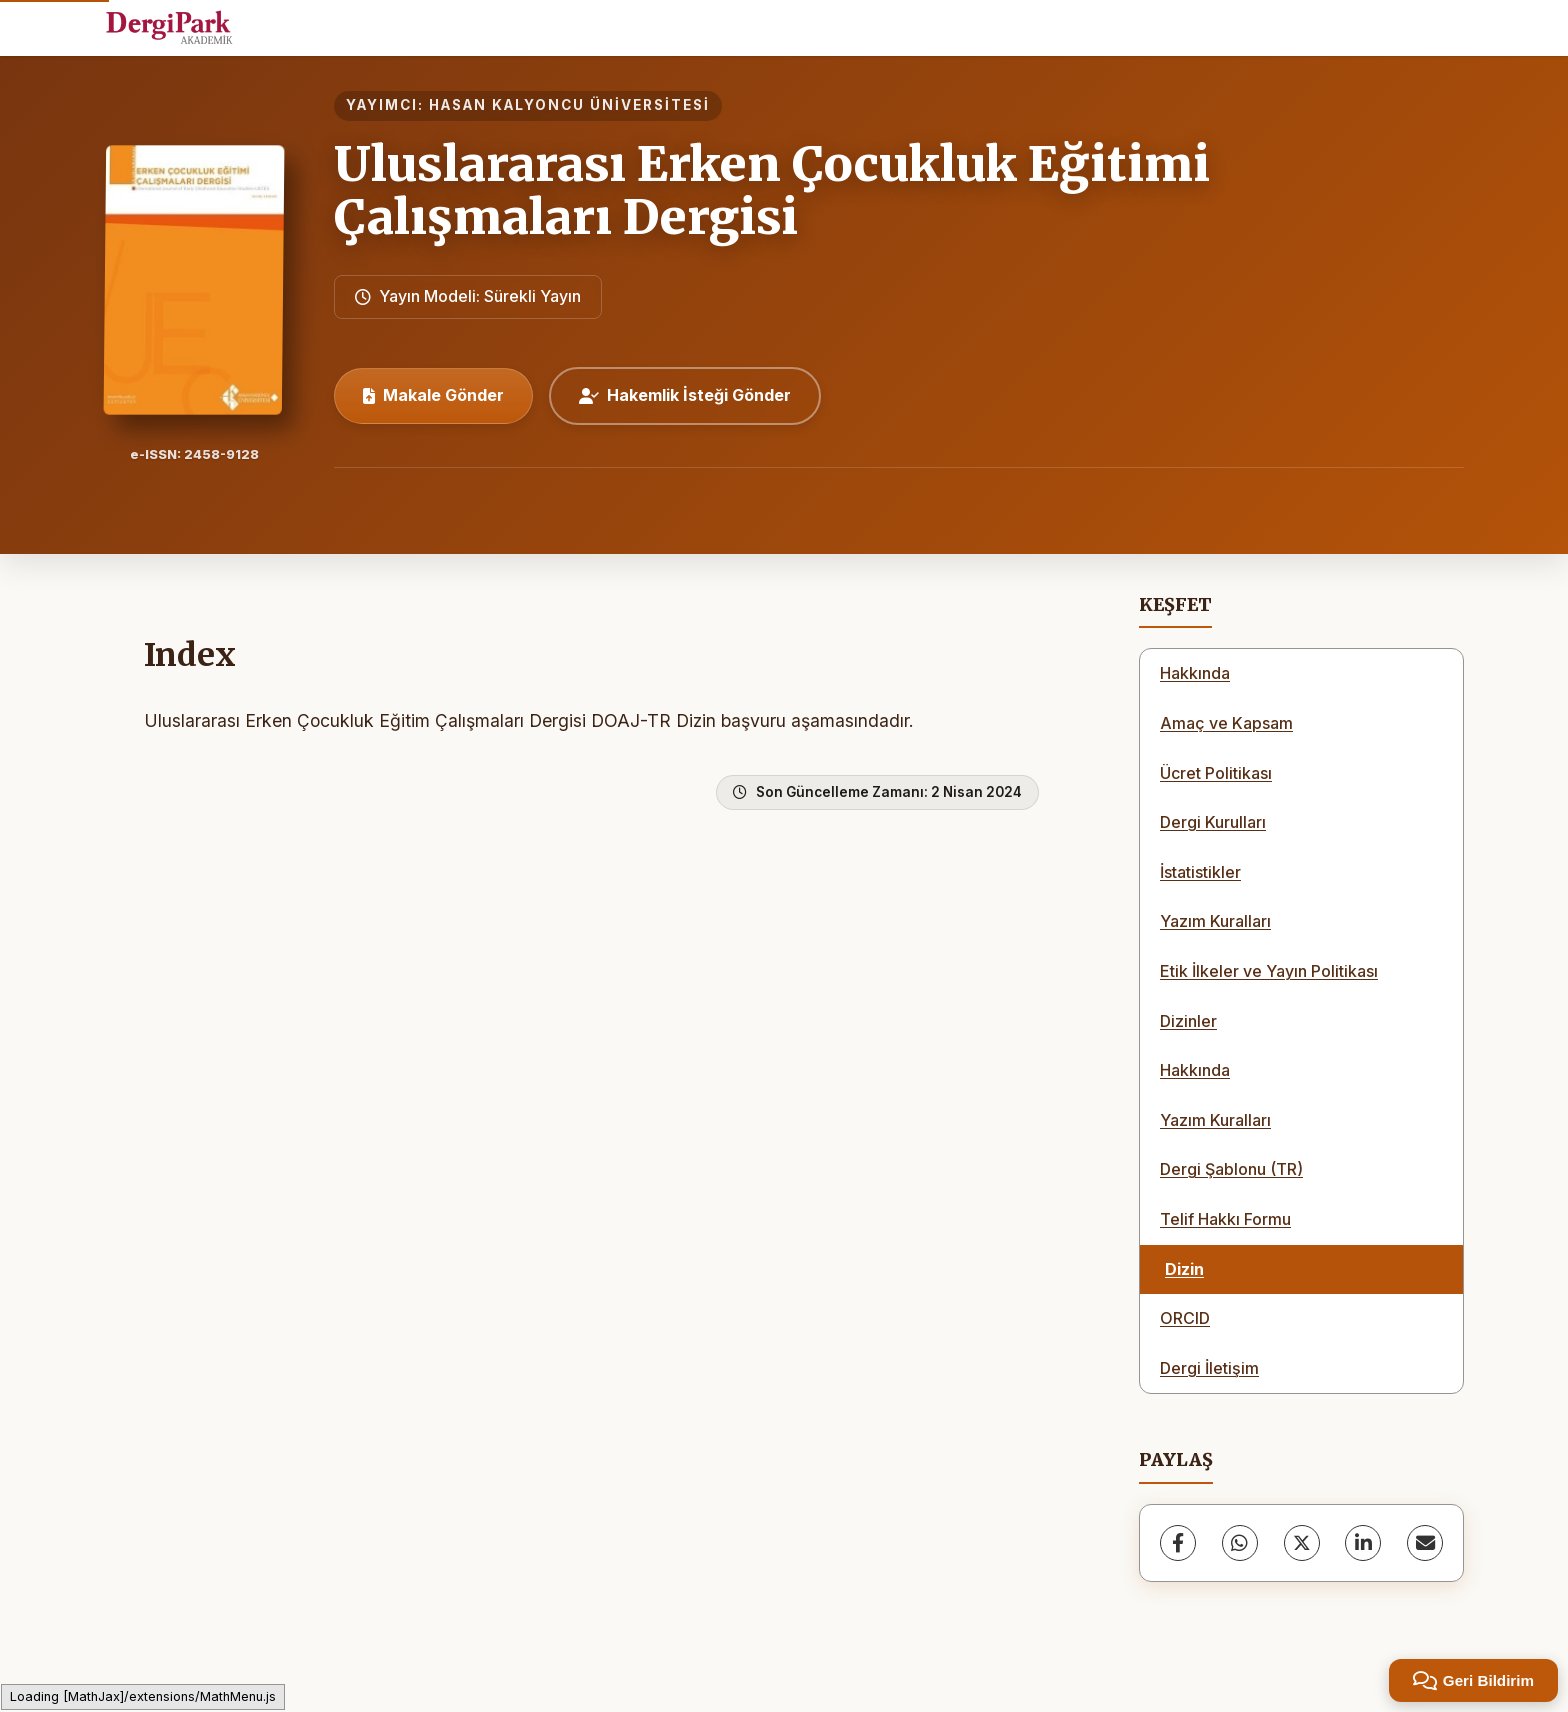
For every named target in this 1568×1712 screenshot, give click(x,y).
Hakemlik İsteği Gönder (685, 395)
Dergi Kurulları (1213, 822)
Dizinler (1188, 1021)
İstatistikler (1200, 872)
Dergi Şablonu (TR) (1231, 1169)
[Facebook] (1178, 1543)
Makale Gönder (433, 395)
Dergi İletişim (1209, 1368)
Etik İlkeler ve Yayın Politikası (1269, 971)
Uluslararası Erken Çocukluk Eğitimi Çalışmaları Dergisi (772, 190)
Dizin (1184, 1269)
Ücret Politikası (1216, 773)
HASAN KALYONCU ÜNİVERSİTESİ (569, 105)
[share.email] (1425, 1543)
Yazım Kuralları (1215, 921)
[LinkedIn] (1363, 1543)
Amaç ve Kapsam (1226, 723)
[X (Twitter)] (1302, 1543)
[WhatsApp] (1240, 1543)
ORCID (1185, 1318)
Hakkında (1195, 673)
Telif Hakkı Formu (1225, 1219)
